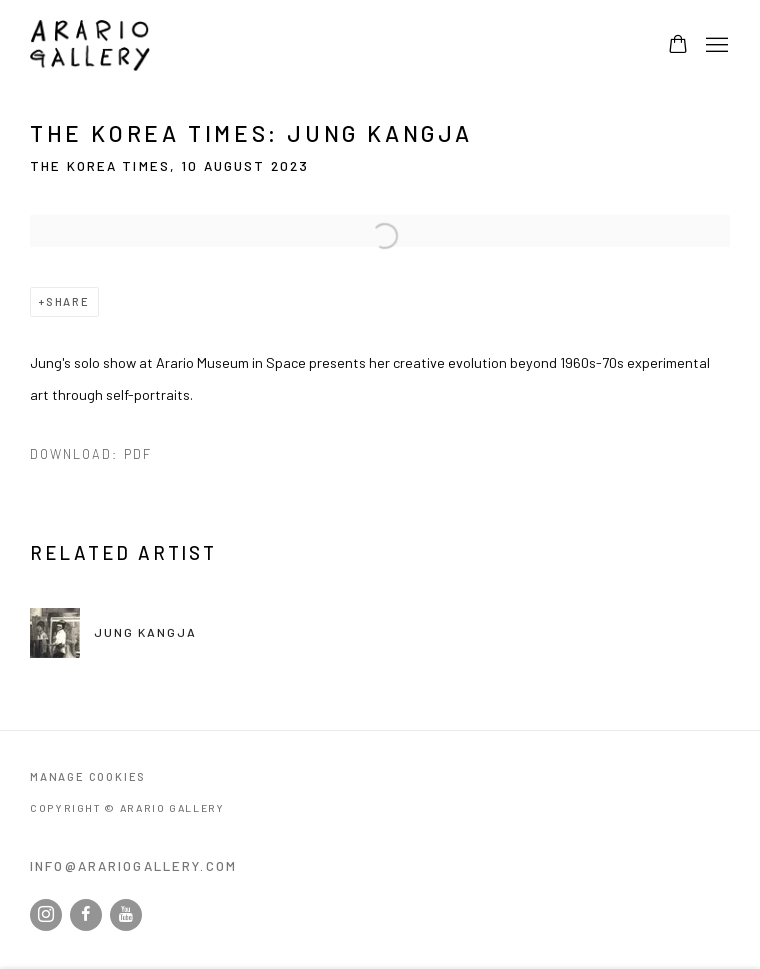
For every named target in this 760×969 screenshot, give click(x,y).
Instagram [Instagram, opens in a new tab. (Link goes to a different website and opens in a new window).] (46, 915)
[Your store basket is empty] (678, 46)
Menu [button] (715, 46)
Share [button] (68, 301)
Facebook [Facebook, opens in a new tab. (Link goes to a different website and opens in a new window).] (86, 915)
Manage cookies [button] (88, 776)
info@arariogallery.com (133, 866)
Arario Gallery (90, 45)
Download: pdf (91, 454)
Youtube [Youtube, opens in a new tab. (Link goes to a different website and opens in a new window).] (126, 915)
